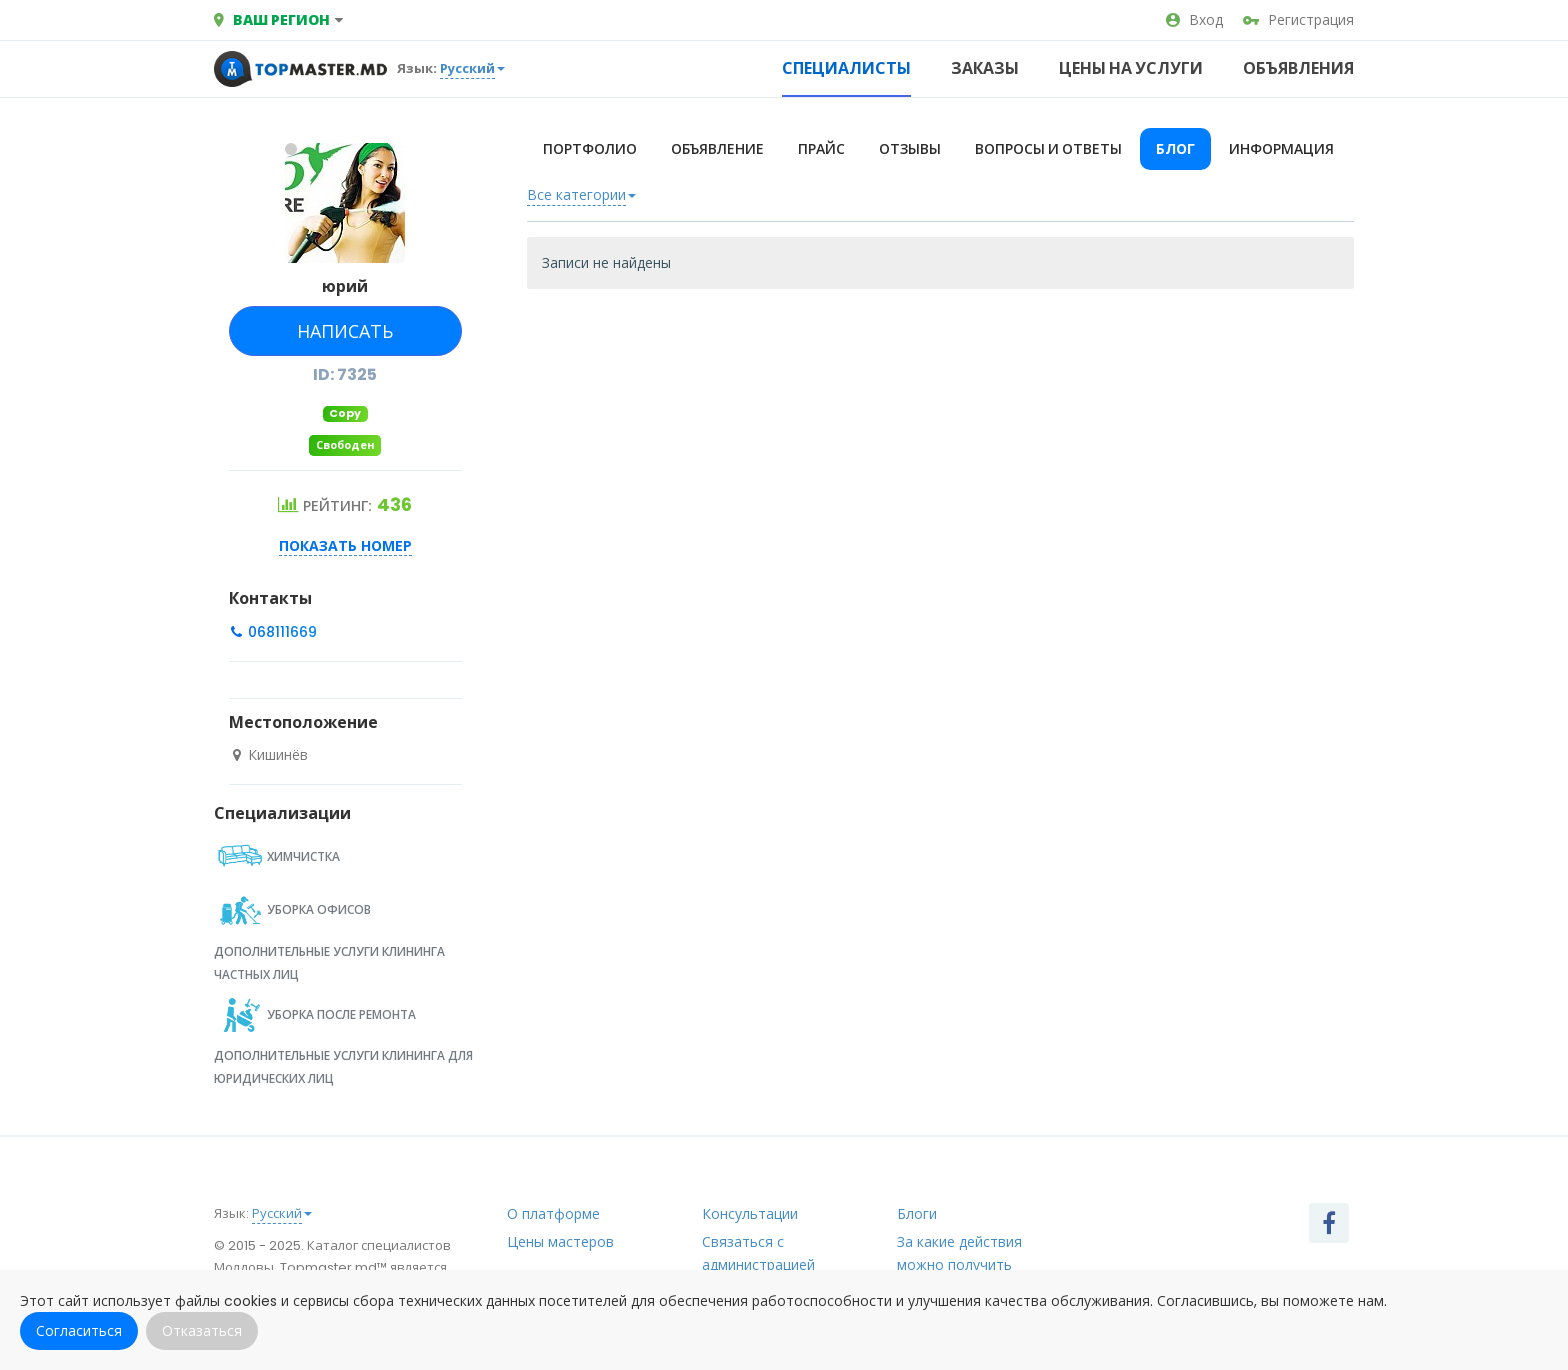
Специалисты (846, 68)
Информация (1281, 149)
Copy (345, 413)
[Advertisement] (941, 464)
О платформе (553, 1214)
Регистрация (1298, 20)
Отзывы (910, 149)
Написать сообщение (343, 337)
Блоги (917, 1214)
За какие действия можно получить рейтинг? (959, 1265)
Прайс (821, 149)
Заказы (985, 68)
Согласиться (79, 1331)
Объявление (717, 149)
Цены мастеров (560, 1242)
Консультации (750, 1214)
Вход (1194, 20)
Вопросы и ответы (1048, 149)
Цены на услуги (1131, 68)
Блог (1175, 149)
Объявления (1298, 68)
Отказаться (202, 1331)
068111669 (280, 632)
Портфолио (590, 149)
